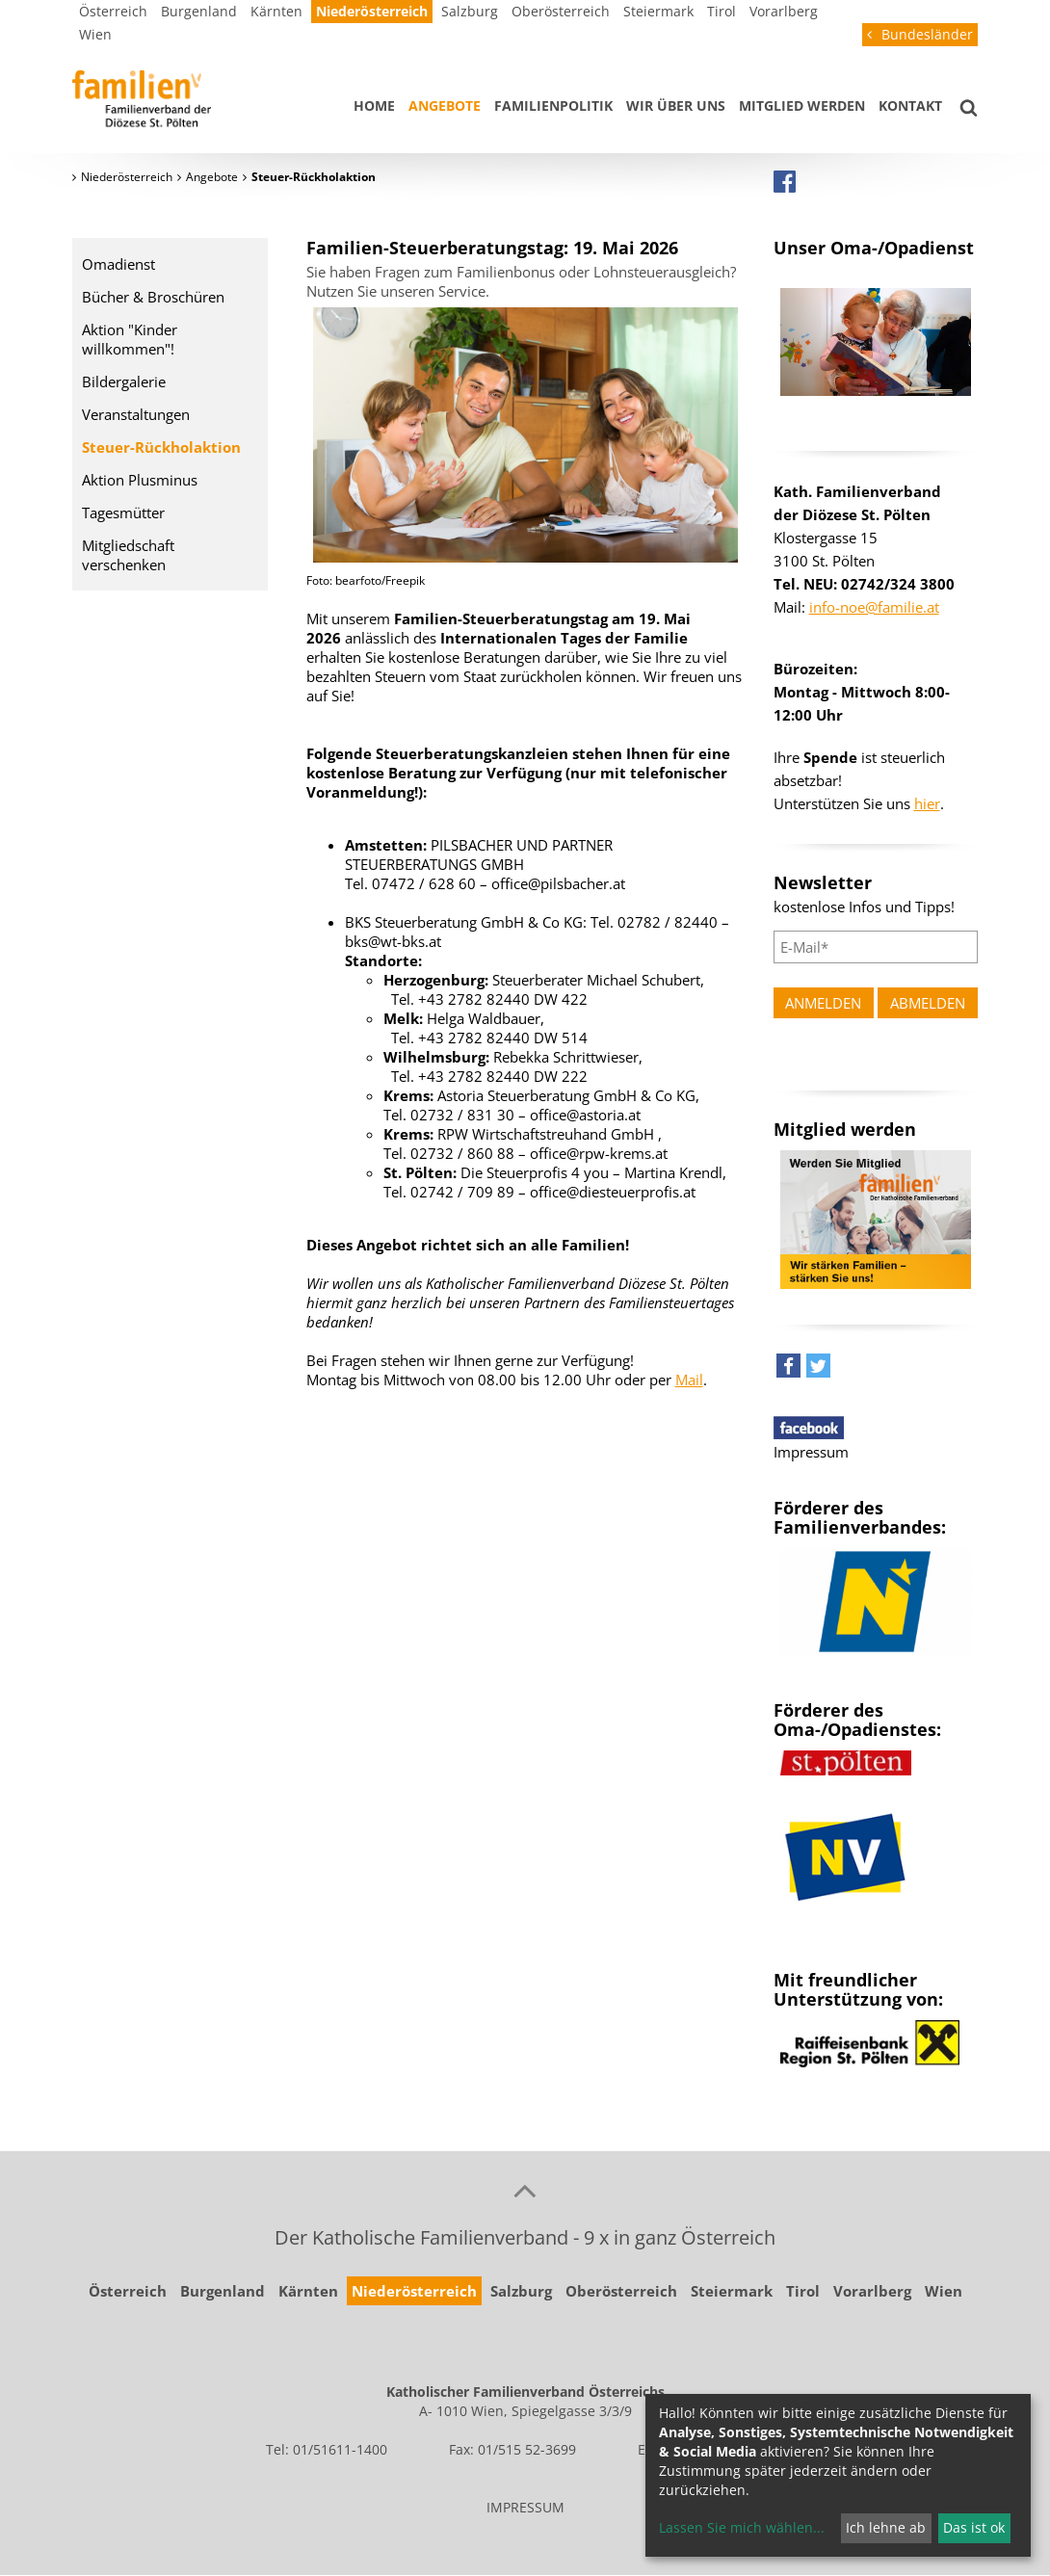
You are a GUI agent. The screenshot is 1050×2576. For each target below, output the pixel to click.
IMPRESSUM (525, 2507)
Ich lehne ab (886, 2527)
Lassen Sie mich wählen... (742, 2527)
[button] (788, 1370)
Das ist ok (974, 2527)
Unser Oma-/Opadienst (874, 247)
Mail (689, 1379)
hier (927, 803)
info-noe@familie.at (874, 607)
